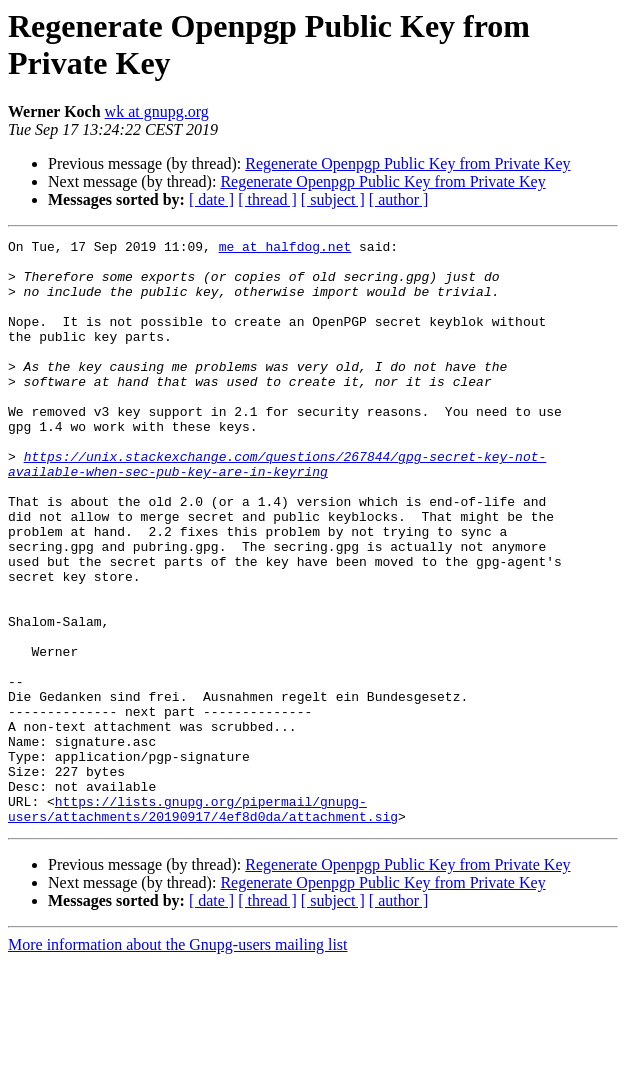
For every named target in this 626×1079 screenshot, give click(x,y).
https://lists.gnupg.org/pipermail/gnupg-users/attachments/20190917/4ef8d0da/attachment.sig (203, 924)
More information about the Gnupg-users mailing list (178, 1061)
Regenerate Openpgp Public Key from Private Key (407, 163)
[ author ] (399, 199)
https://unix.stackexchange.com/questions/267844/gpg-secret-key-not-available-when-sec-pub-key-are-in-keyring (277, 510)
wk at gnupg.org (157, 111)
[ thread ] (267, 199)
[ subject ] (333, 199)
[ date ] (211, 199)
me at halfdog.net (285, 249)
